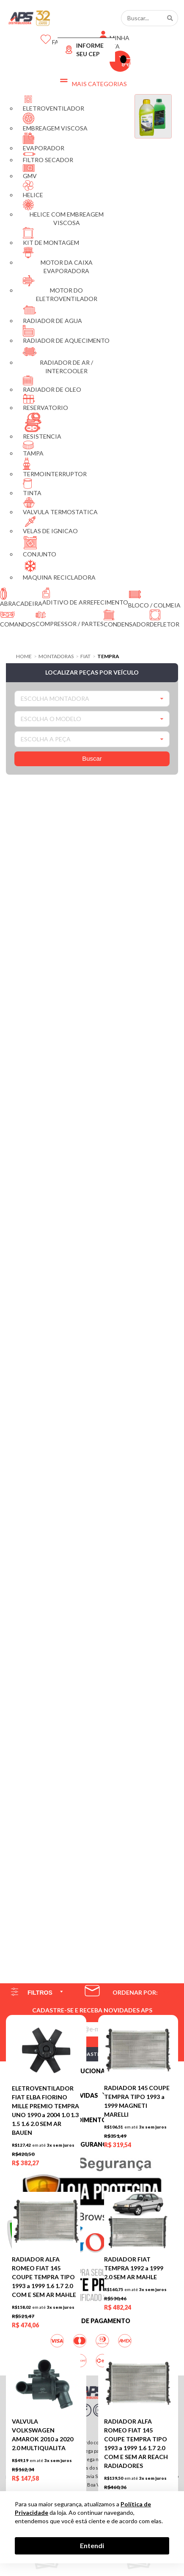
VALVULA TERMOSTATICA (60, 506)
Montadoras (56, 656)
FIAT (85, 656)
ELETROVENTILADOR (53, 103)
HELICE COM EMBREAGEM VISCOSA (63, 212)
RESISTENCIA (42, 426)
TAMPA (33, 449)
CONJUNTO (39, 546)
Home (24, 656)
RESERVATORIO (45, 402)
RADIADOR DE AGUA (52, 313)
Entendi (92, 2545)
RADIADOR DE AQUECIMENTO (66, 334)
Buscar (92, 758)
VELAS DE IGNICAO (50, 525)
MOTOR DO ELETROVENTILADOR (60, 288)
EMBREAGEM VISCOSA (55, 122)
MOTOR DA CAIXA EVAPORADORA (58, 260)
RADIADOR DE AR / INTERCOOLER (58, 359)
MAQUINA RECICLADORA (59, 570)
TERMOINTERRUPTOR (55, 467)
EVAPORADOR (43, 142)
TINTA (32, 487)
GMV (30, 171)
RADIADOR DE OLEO (52, 384)
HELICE (33, 189)
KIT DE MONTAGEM (51, 236)
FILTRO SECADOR (48, 157)
